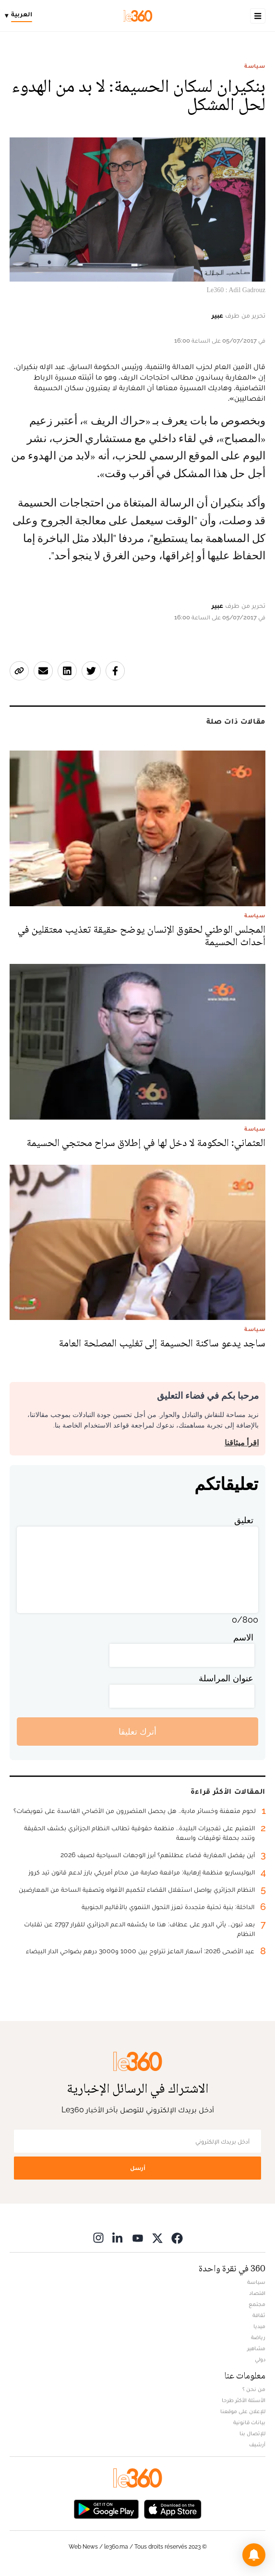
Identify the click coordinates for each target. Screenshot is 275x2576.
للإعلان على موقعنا (242, 2411)
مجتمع (257, 2304)
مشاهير (256, 2348)
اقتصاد (257, 2293)
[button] (253, 2554)
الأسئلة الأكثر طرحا (243, 2400)
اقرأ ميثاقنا (242, 1442)
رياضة (258, 2337)
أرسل (137, 2167)
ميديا (259, 2326)
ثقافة (258, 2315)
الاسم (243, 1637)
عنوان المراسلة (226, 1678)
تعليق (243, 1520)
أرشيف (257, 2444)
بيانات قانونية (249, 2422)
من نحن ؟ (253, 2389)
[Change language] (21, 16)
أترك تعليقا (137, 1731)
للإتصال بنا (252, 2433)
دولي (260, 2359)
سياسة (254, 65)
